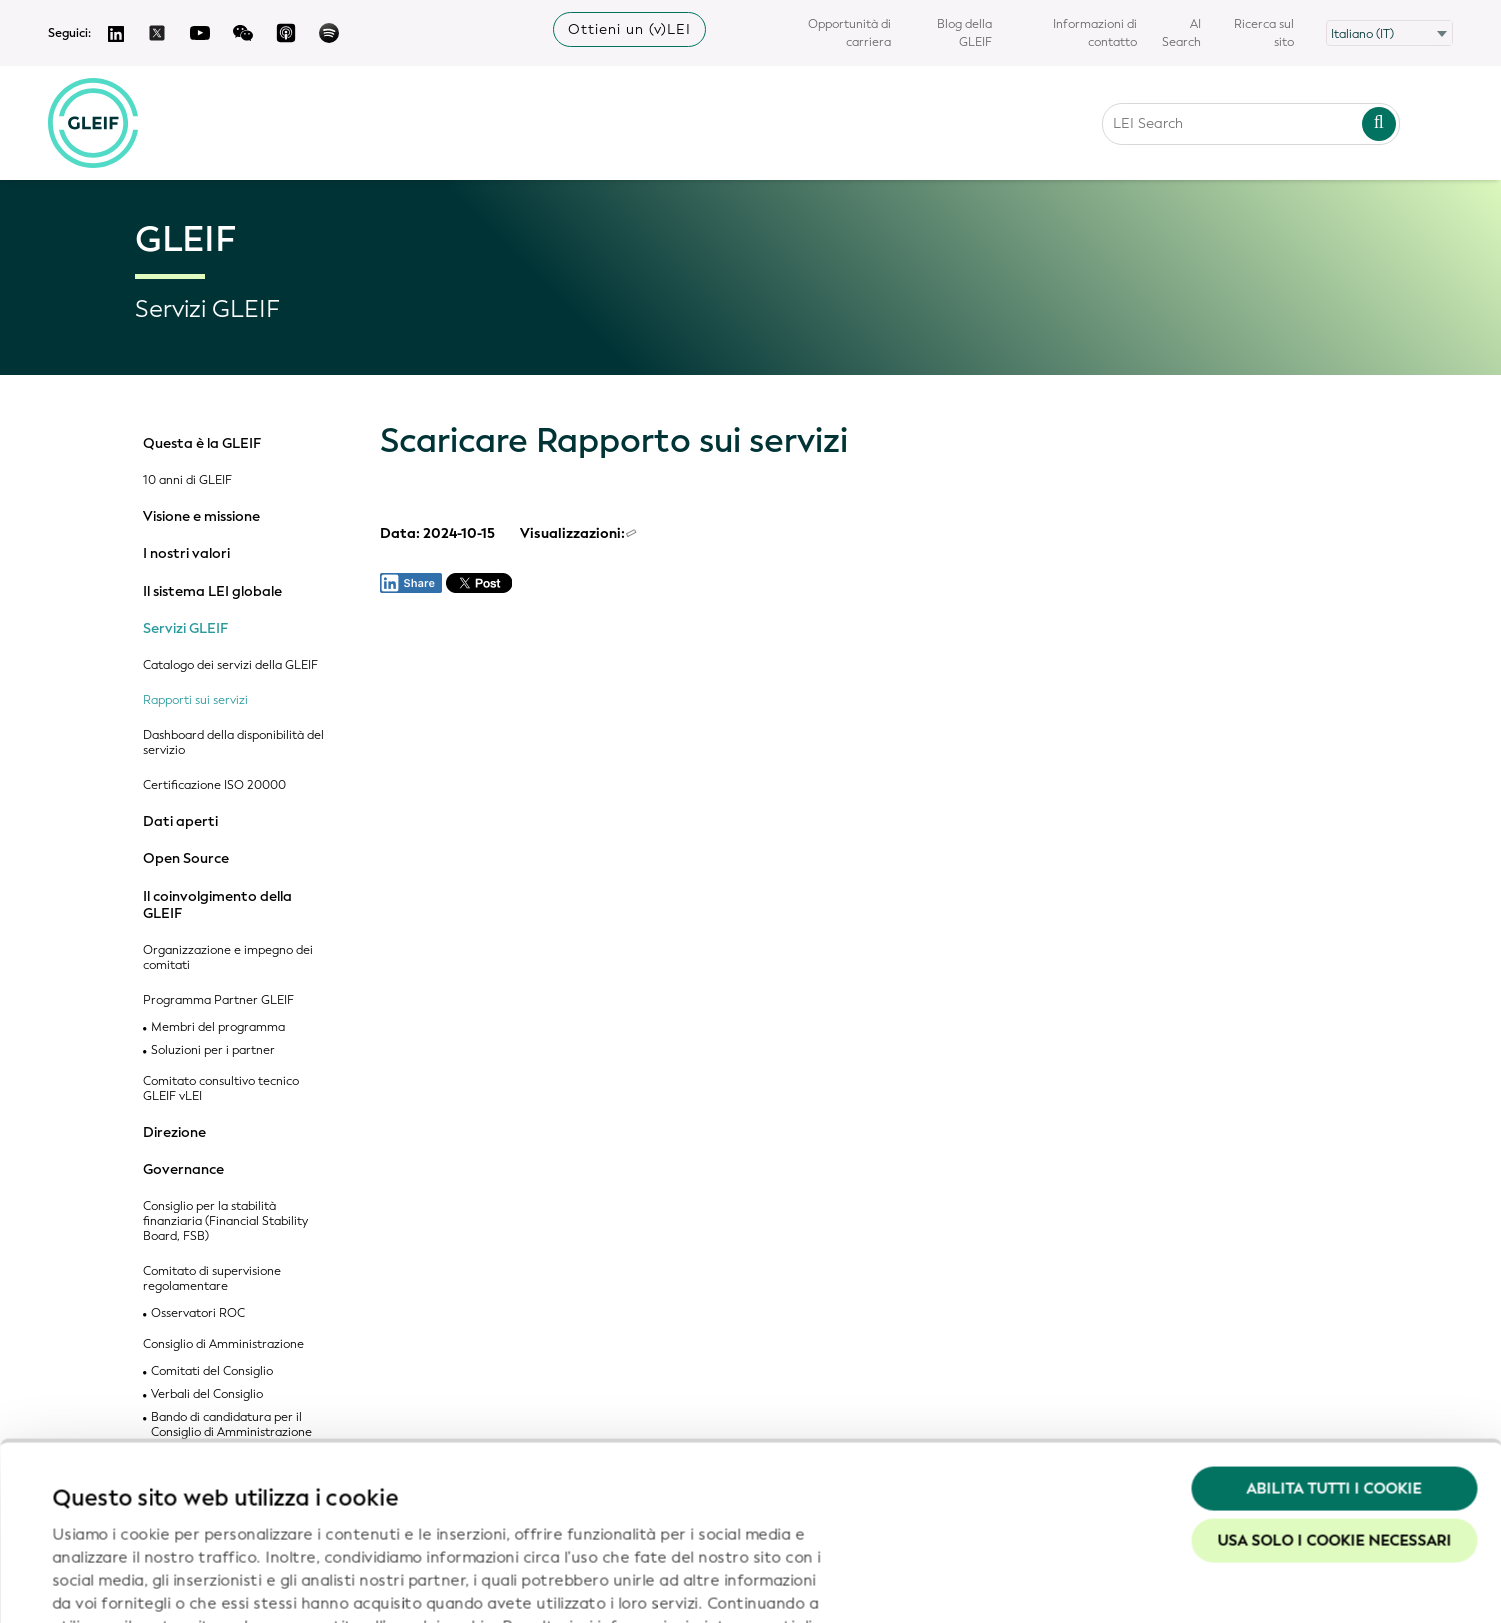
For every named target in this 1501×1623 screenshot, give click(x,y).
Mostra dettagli (110, 1584)
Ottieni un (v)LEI (629, 29)
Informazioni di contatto (1095, 33)
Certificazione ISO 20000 (214, 785)
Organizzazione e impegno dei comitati (228, 958)
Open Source (186, 859)
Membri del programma (218, 1027)
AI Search (1181, 33)
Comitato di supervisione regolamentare (212, 1279)
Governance (183, 1170)
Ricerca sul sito (1264, 33)
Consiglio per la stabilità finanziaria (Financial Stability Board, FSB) (225, 1221)
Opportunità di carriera (849, 33)
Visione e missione (201, 517)
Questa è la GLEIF (202, 444)
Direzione (174, 1133)
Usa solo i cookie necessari (1334, 1388)
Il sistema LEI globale (212, 592)
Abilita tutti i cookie (1334, 1336)
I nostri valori (186, 554)
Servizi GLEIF (185, 629)
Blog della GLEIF (964, 33)
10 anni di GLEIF (187, 480)
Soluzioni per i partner (213, 1050)
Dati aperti (180, 822)
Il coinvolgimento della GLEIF (217, 905)
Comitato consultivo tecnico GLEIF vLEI (221, 1089)
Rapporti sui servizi (195, 700)
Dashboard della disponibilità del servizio (233, 743)
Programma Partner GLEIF (218, 1000)
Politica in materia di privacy (321, 1496)
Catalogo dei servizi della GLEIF (230, 665)
